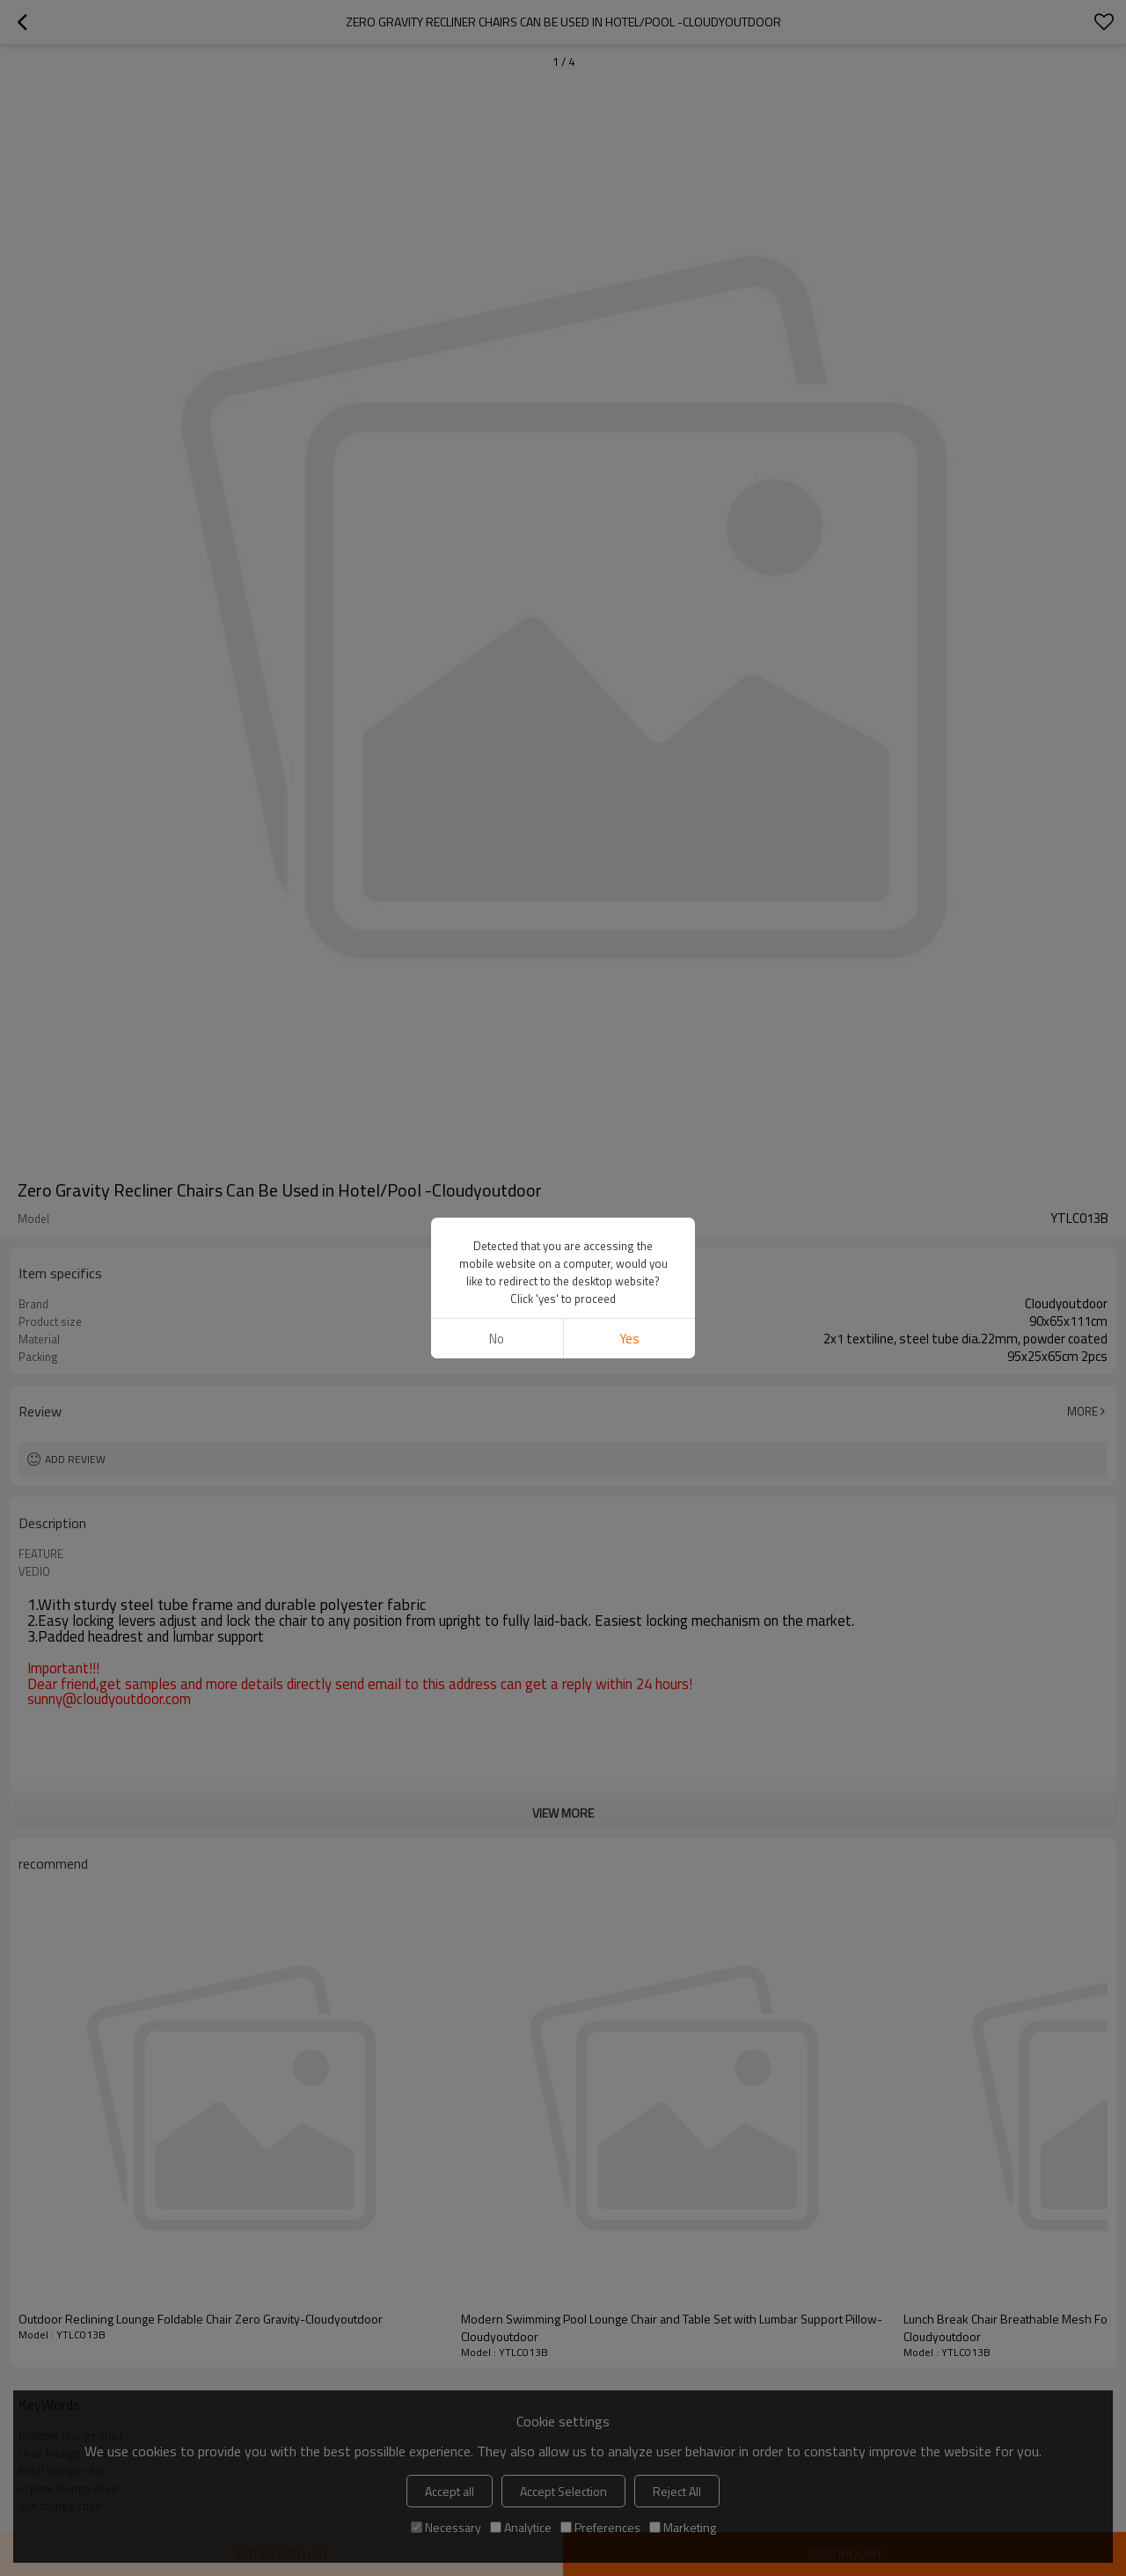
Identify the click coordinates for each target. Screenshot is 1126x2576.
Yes (629, 1338)
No (496, 1338)
